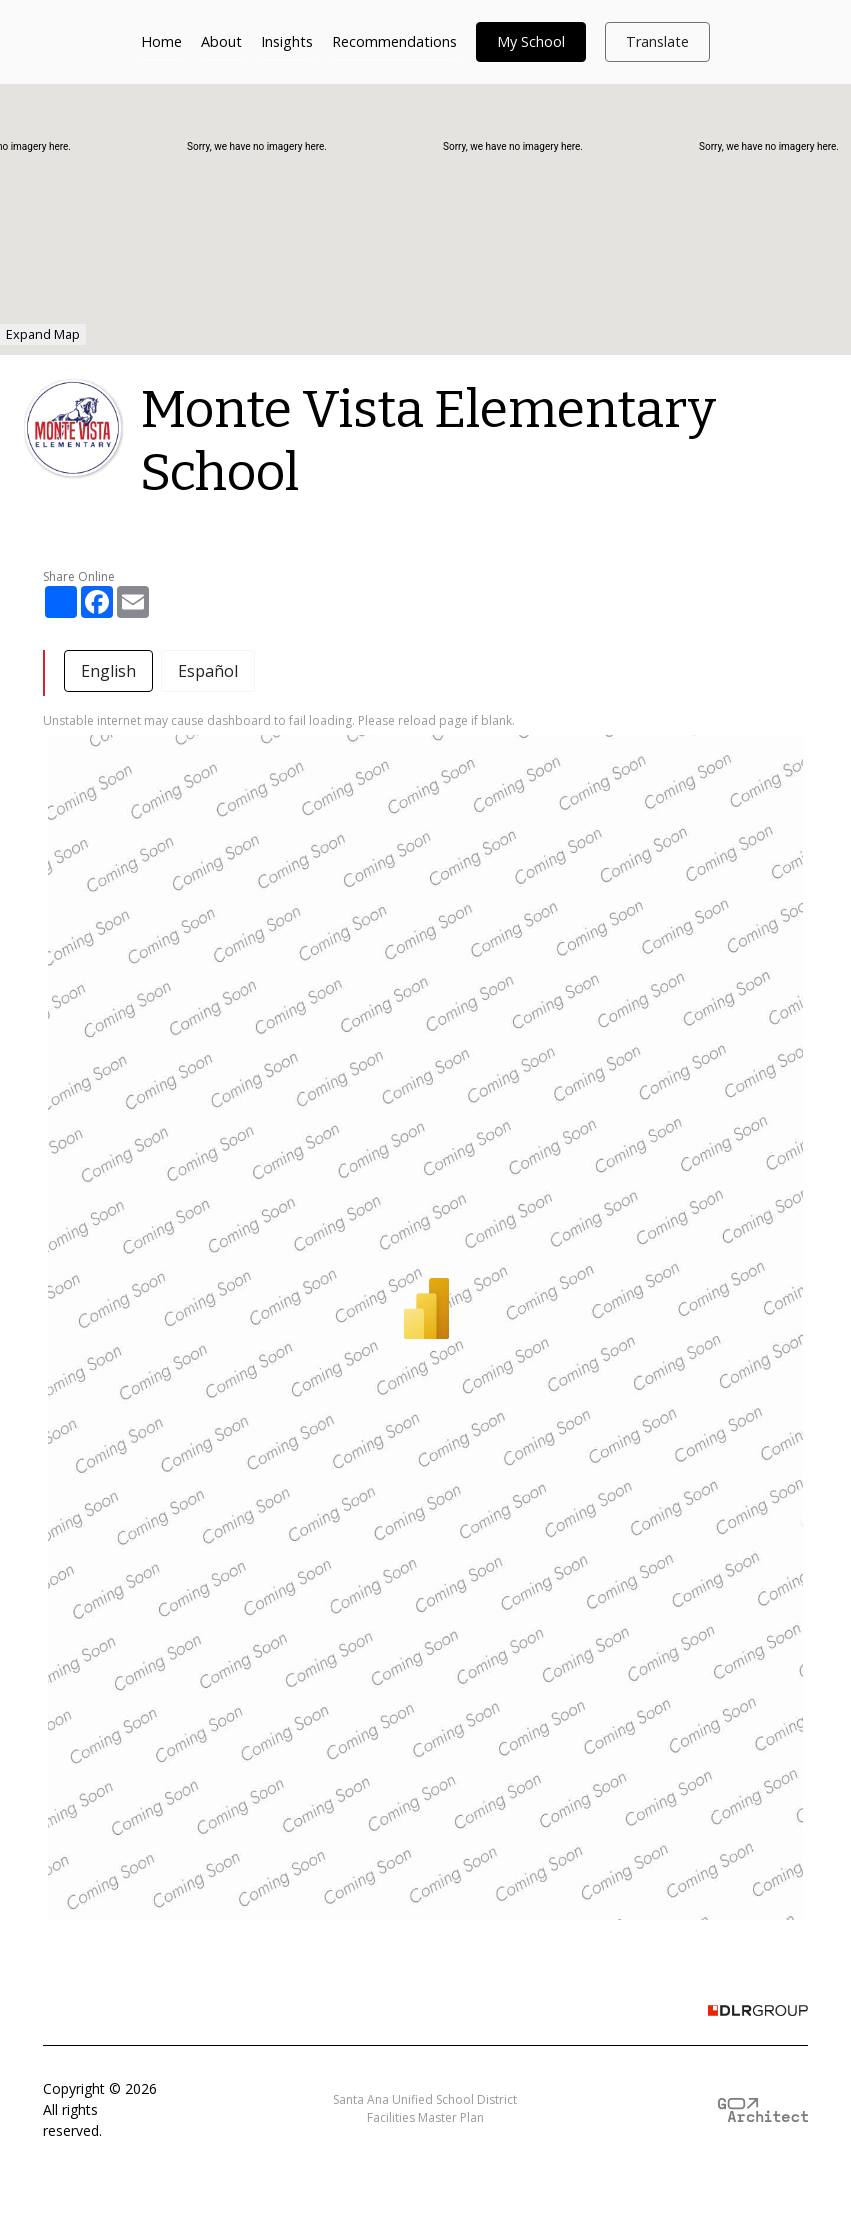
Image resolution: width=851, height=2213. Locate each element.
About (221, 41)
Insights (287, 41)
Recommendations (394, 41)
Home (161, 41)
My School (531, 41)
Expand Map (43, 334)
